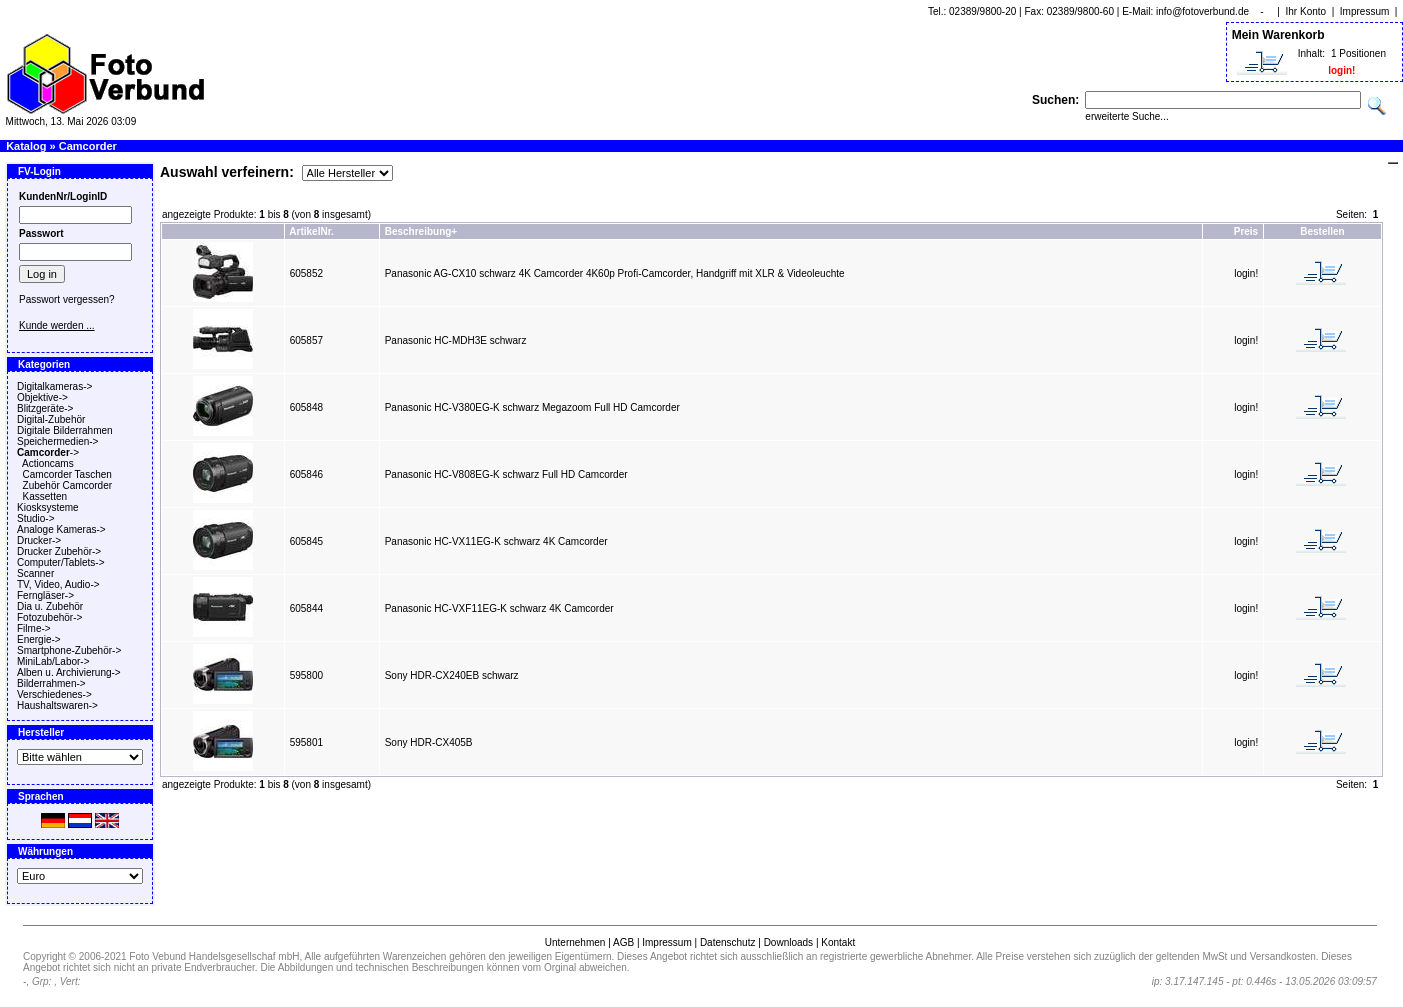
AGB (623, 942)
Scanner (35, 573)
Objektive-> (42, 397)
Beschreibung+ (421, 231)
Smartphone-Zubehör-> (69, 650)
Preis (1246, 231)
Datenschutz (728, 942)
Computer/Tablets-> (61, 562)
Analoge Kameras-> (61, 529)
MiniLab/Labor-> (53, 661)
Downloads (788, 942)
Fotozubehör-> (49, 617)
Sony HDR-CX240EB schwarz (452, 675)
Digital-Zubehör (51, 419)
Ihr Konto (1306, 11)
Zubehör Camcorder (67, 485)
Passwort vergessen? (67, 299)
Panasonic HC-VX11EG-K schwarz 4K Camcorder (496, 541)
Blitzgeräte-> (45, 408)
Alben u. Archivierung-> (69, 672)
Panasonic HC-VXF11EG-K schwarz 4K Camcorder (499, 608)
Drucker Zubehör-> (59, 551)
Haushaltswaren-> (57, 705)
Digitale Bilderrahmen (65, 430)
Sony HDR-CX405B (429, 742)
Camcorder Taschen (67, 474)
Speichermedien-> (57, 441)
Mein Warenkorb (1278, 35)
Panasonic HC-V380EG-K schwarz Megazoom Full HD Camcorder (532, 407)
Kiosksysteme (48, 507)
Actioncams (48, 463)
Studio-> (36, 518)
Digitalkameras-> (54, 386)
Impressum (1364, 11)
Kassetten (45, 496)
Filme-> (34, 628)
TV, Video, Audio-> (58, 584)
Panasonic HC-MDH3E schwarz (456, 340)
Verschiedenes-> (54, 694)
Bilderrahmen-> (51, 683)
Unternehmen (575, 942)
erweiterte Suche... (1126, 116)
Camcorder (88, 146)
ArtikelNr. (311, 231)
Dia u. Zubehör (50, 606)
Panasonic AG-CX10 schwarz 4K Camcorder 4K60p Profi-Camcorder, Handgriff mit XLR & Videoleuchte (615, 273)
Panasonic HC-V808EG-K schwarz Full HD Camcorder (506, 474)
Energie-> (39, 639)
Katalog (26, 146)
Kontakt (838, 942)
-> (48, 452)
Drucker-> (39, 540)
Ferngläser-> (45, 595)
